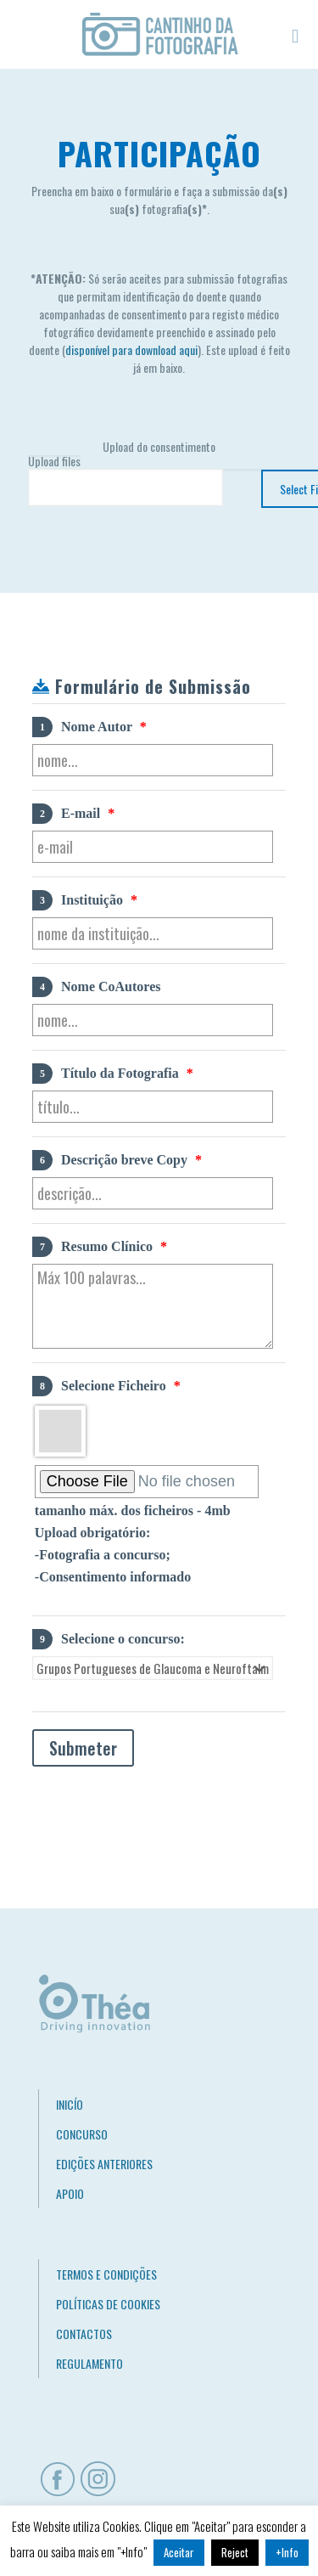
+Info (287, 2552)
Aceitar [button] (179, 2552)
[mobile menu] (295, 34)
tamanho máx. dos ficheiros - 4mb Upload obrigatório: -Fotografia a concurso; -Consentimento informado (133, 1543)
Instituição (84, 900)
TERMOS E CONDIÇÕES (106, 2274)
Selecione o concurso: (108, 1639)
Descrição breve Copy (117, 1160)
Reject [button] (234, 2552)
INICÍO (69, 2104)
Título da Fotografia (112, 1073)
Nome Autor (89, 727)
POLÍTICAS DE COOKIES (108, 2304)
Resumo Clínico (99, 1247)
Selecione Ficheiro (106, 1386)
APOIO (70, 2193)
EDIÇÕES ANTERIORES (104, 2164)
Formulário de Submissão (153, 686)
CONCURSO (82, 2134)
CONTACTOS (84, 2333)
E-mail (73, 813)
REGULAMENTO (89, 2363)
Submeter (83, 1748)
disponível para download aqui (131, 349)
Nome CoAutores (96, 987)
